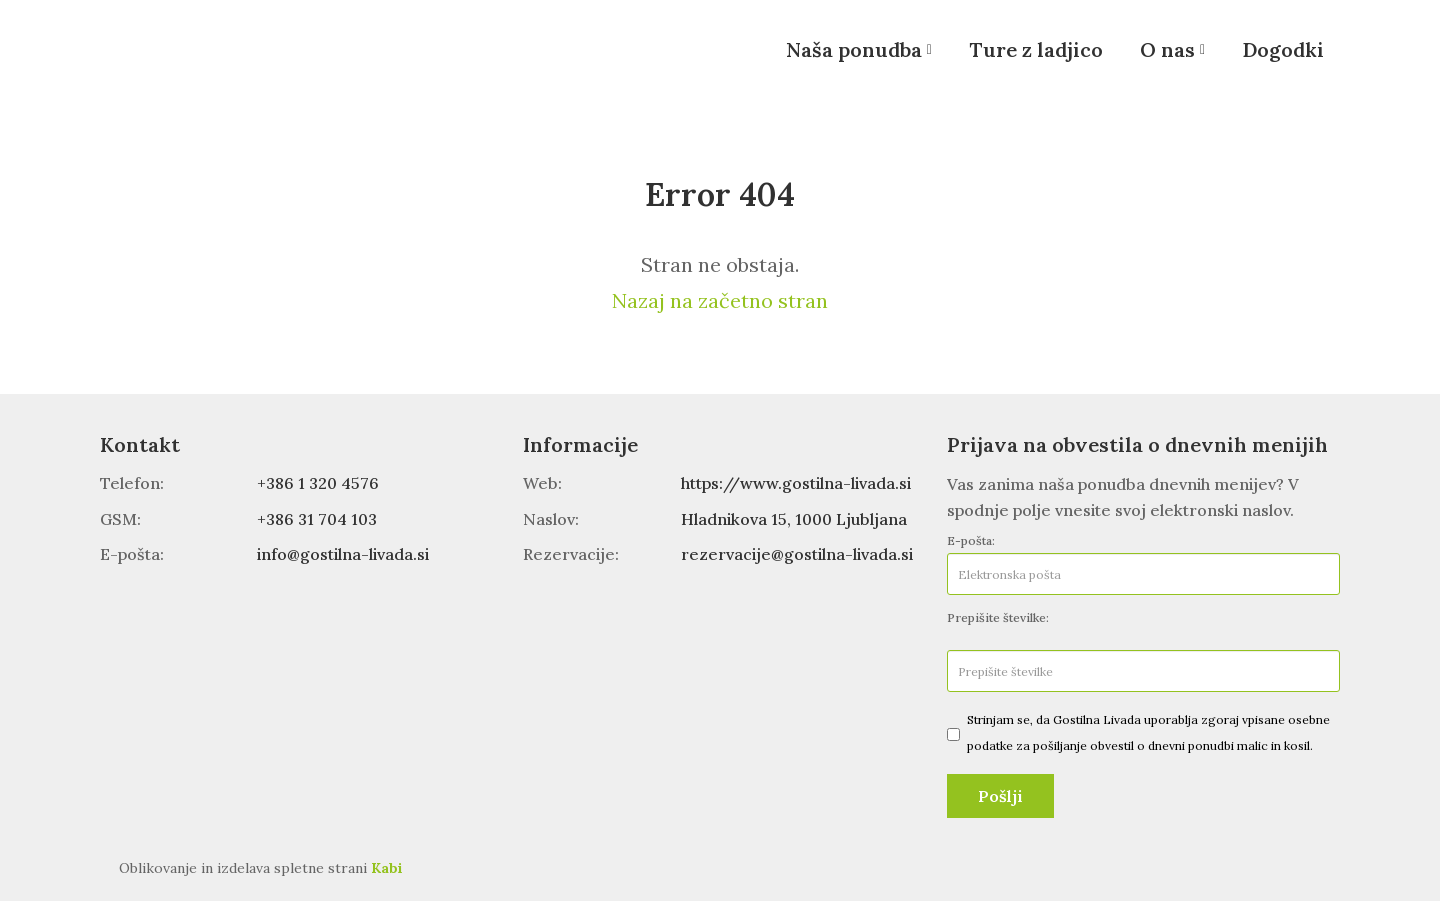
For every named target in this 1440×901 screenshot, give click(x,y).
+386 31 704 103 (317, 519)
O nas (1167, 49)
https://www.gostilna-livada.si (796, 483)
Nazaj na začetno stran (720, 300)
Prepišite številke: (998, 617)
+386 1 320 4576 (318, 483)
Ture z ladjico (1036, 49)
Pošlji (1000, 796)
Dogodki (1283, 49)
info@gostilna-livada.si (343, 554)
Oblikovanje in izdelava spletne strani (261, 868)
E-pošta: (971, 540)
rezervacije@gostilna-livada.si (797, 554)
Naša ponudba (854, 49)
